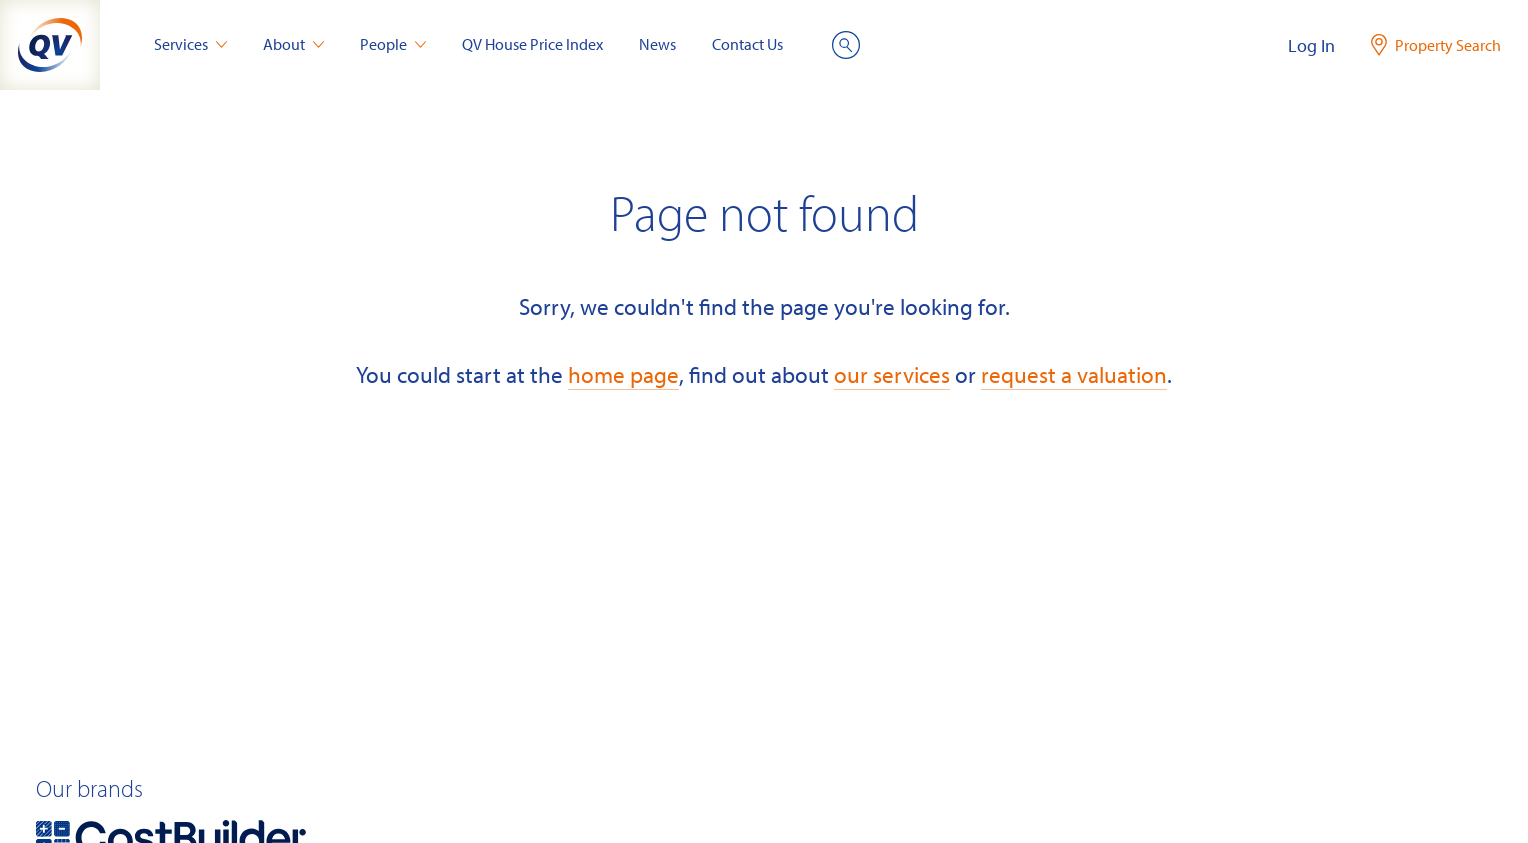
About (293, 44)
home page (623, 374)
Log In (1311, 45)
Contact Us (747, 44)
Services (190, 44)
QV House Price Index (532, 44)
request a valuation (1074, 374)
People (393, 44)
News (657, 44)
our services (892, 374)
